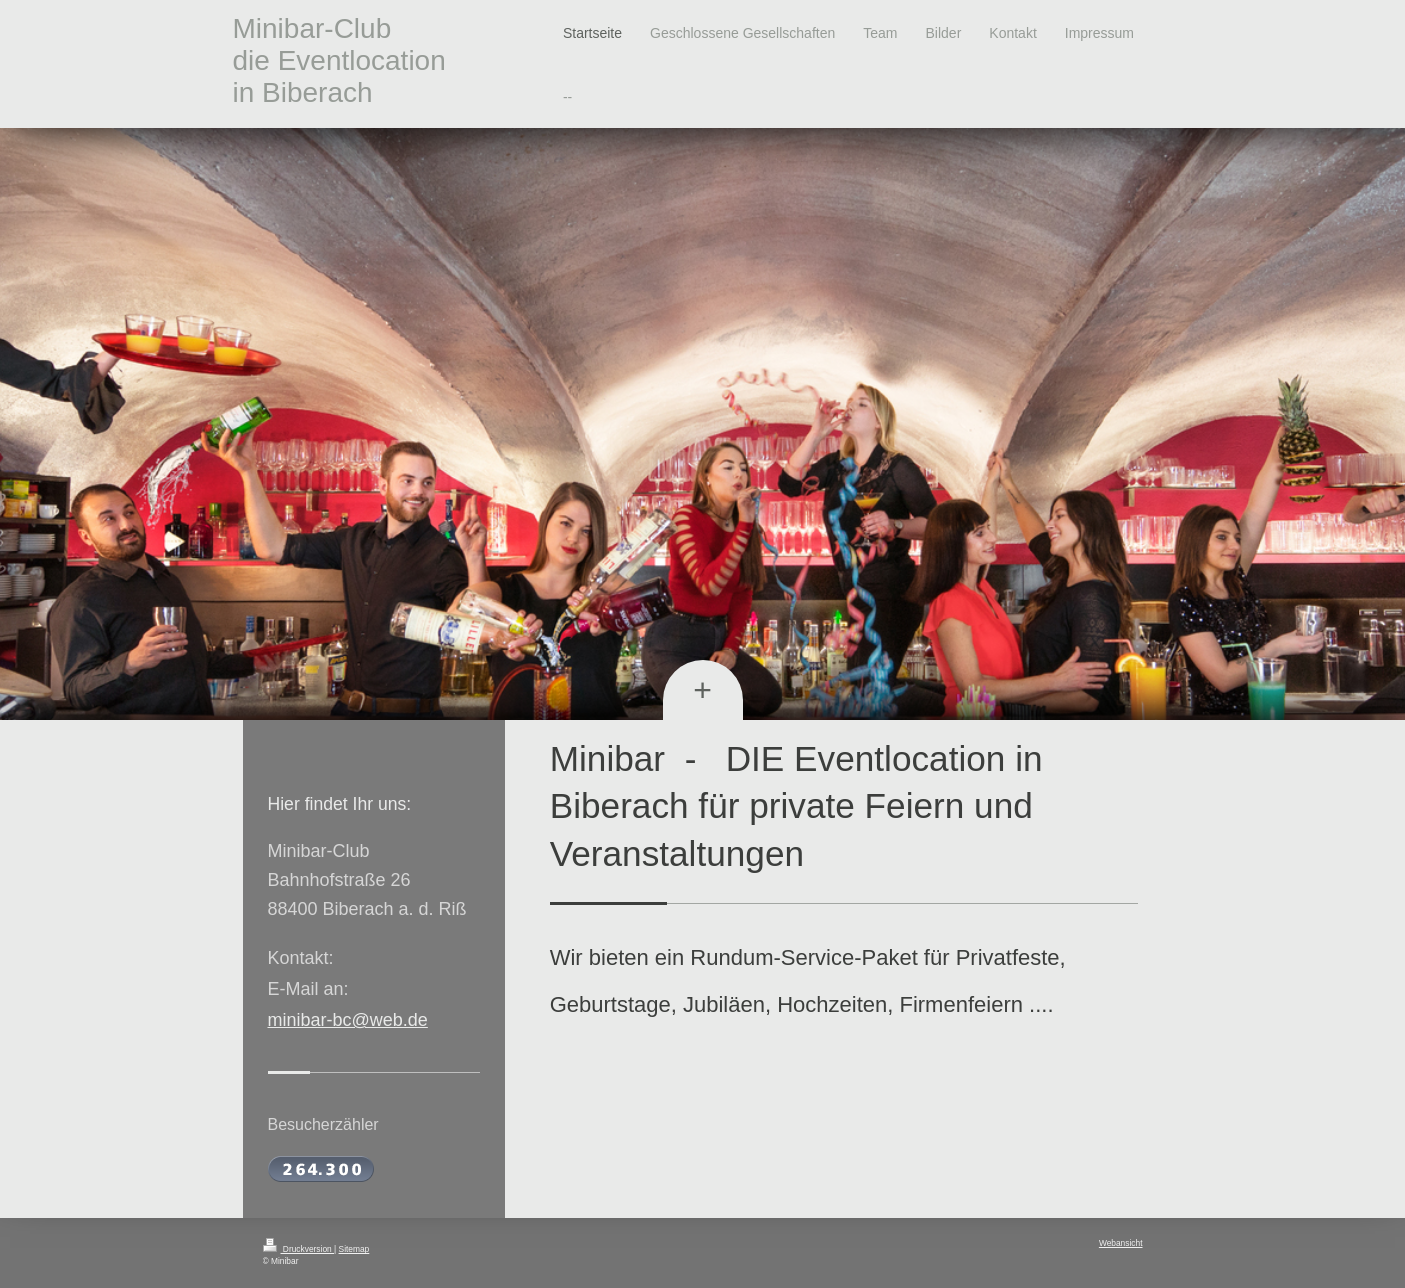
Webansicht (1121, 1243)
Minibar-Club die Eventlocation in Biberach (339, 60)
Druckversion (299, 1249)
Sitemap (354, 1249)
